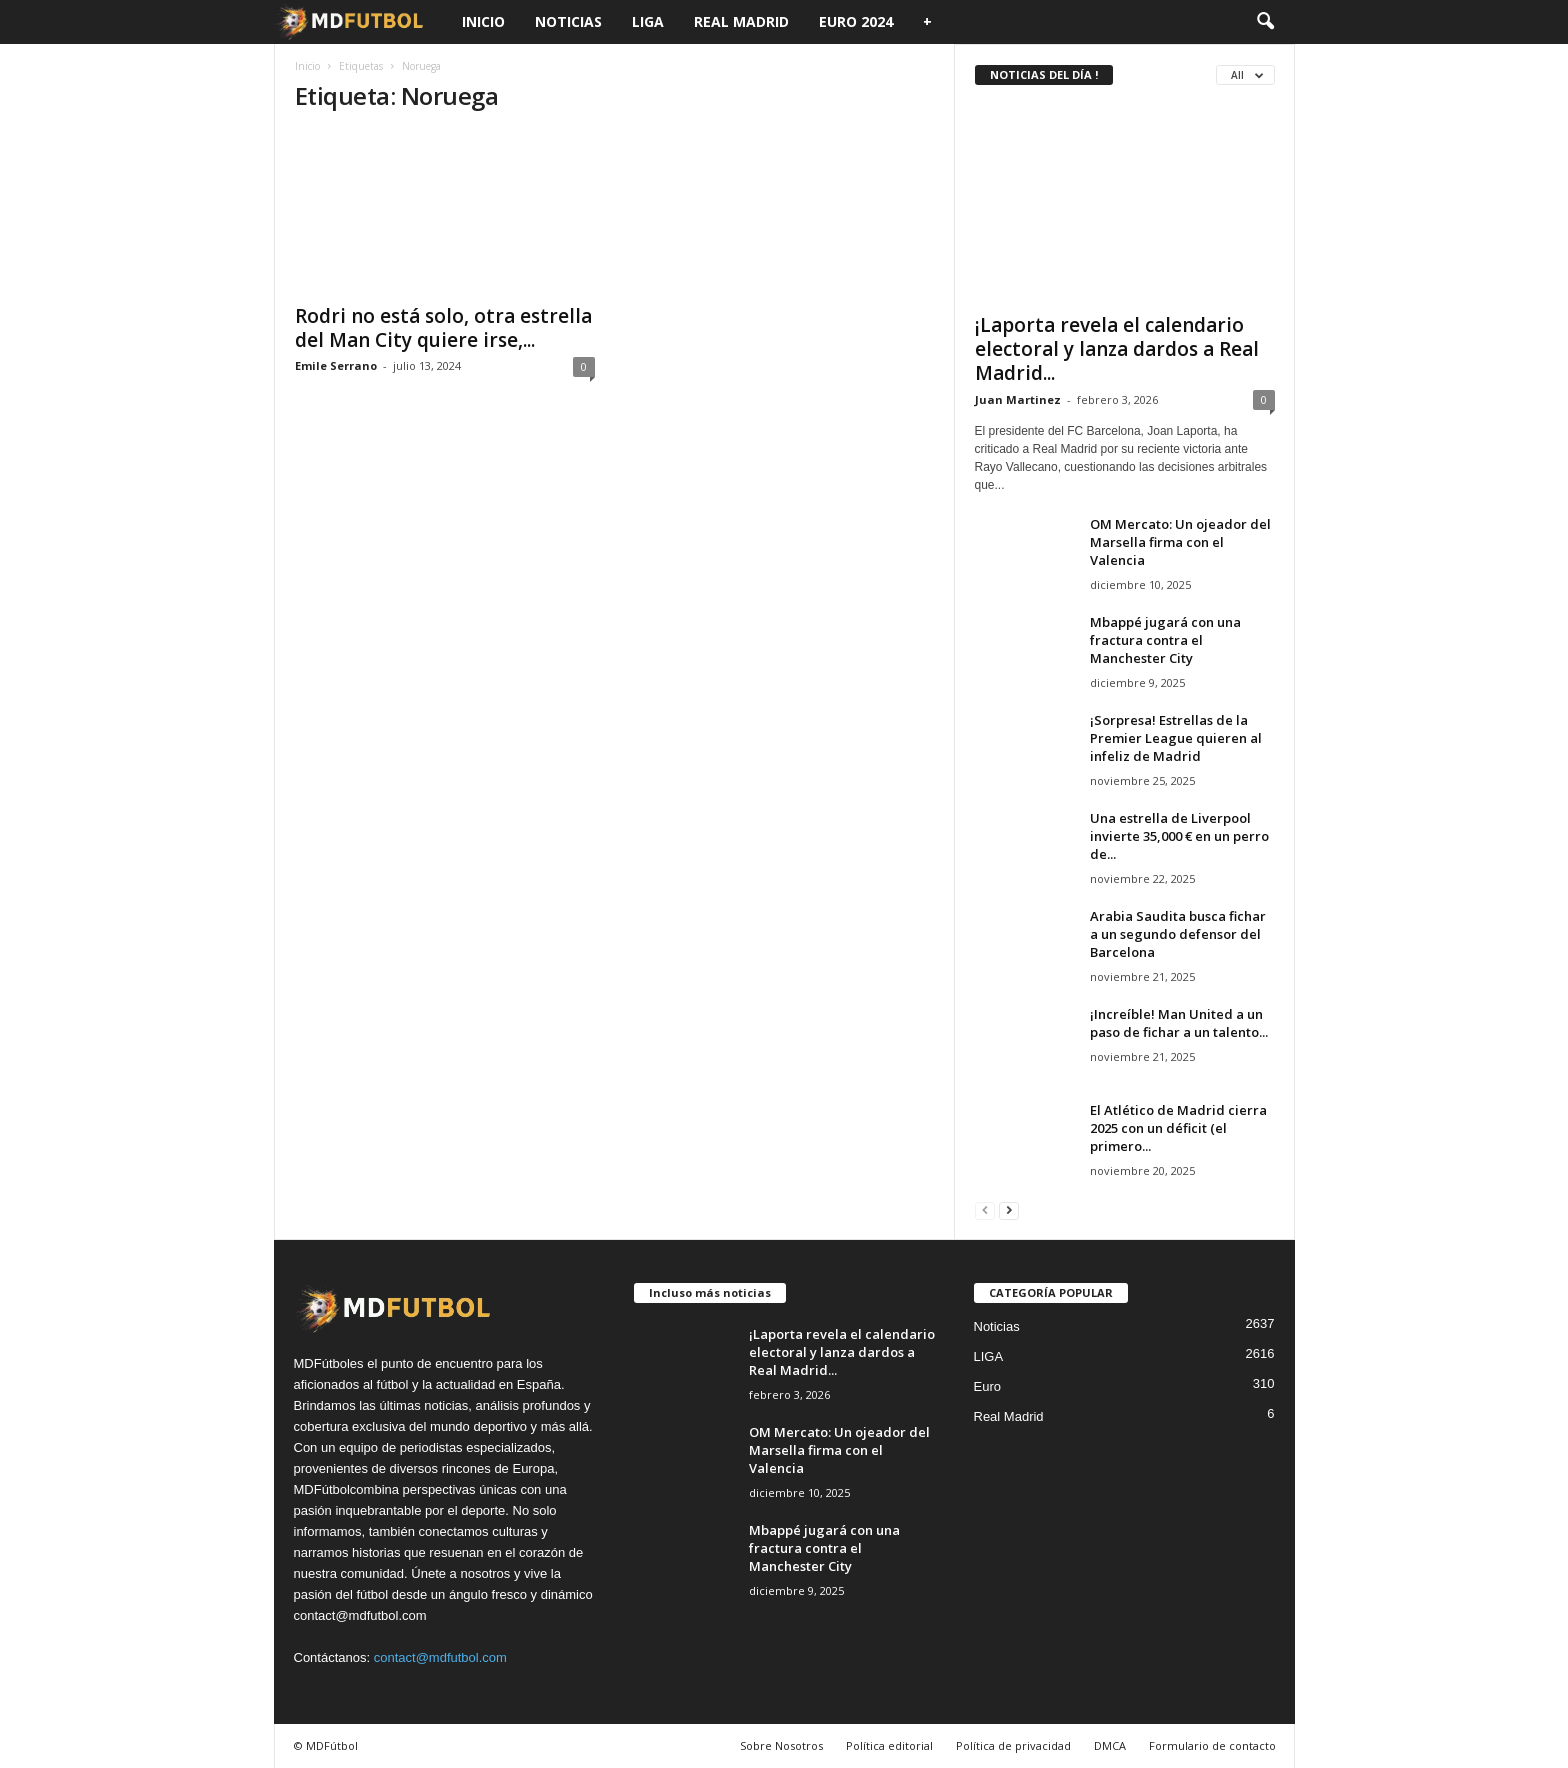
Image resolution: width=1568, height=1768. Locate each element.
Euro (987, 1386)
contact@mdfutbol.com (440, 1657)
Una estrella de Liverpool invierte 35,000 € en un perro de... (1179, 836)
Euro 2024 (856, 21)
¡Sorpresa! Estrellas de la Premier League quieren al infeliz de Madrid (1176, 738)
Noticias (568, 21)
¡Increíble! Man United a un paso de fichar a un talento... (1179, 1023)
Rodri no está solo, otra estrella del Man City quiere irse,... (443, 328)
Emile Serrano (336, 365)
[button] (1265, 22)
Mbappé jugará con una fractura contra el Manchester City (1165, 640)
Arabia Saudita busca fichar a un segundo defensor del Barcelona (1178, 934)
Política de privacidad (1013, 1745)
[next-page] (1009, 1209)
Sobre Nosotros (781, 1745)
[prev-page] (985, 1209)
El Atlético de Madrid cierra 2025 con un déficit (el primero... (1178, 1128)
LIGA (648, 21)
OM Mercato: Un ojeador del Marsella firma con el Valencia (1180, 542)
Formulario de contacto (1212, 1745)
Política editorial (889, 1745)
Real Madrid (741, 21)
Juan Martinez (1018, 399)
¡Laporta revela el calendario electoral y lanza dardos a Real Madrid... (1117, 349)
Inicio (483, 21)
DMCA (1110, 1745)
